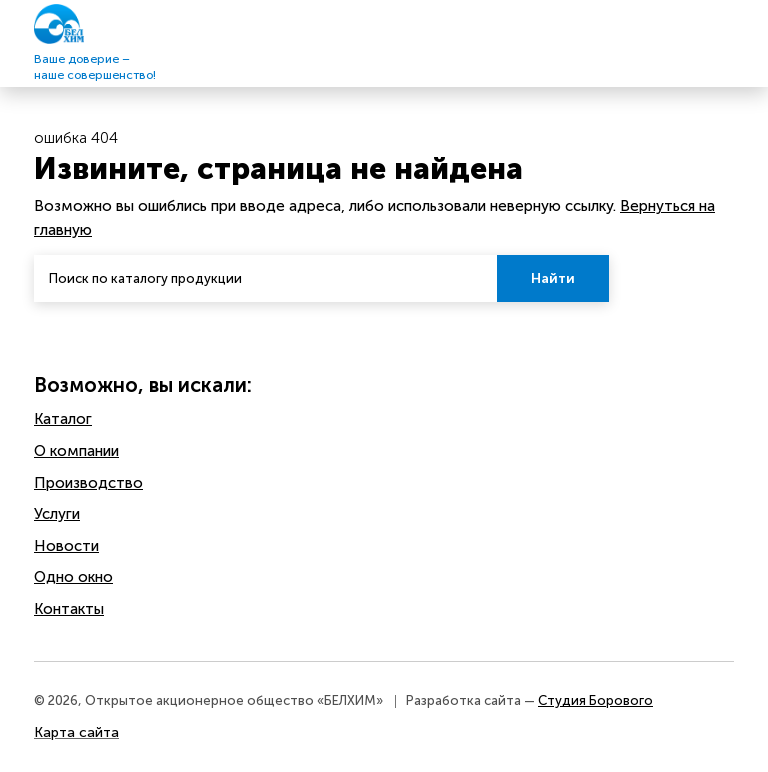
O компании (76, 451)
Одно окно (73, 577)
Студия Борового (595, 700)
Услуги (57, 514)
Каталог (63, 419)
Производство (88, 483)
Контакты (69, 609)
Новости (66, 546)
